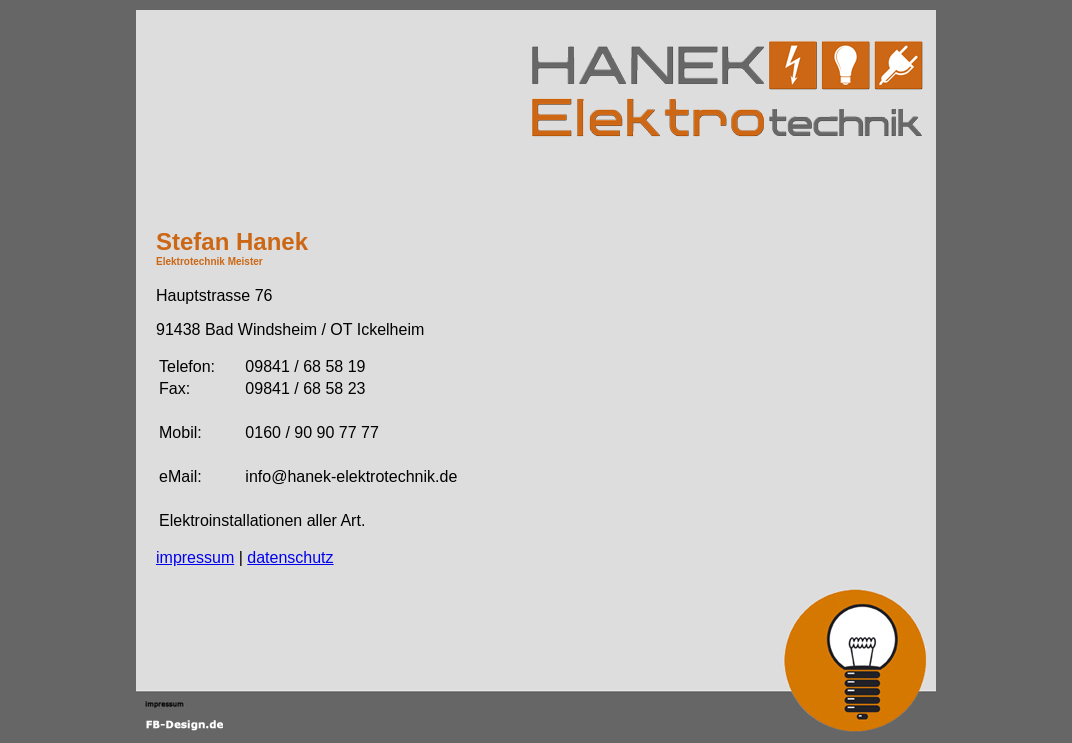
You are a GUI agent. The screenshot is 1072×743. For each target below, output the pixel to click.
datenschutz (290, 557)
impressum (195, 557)
